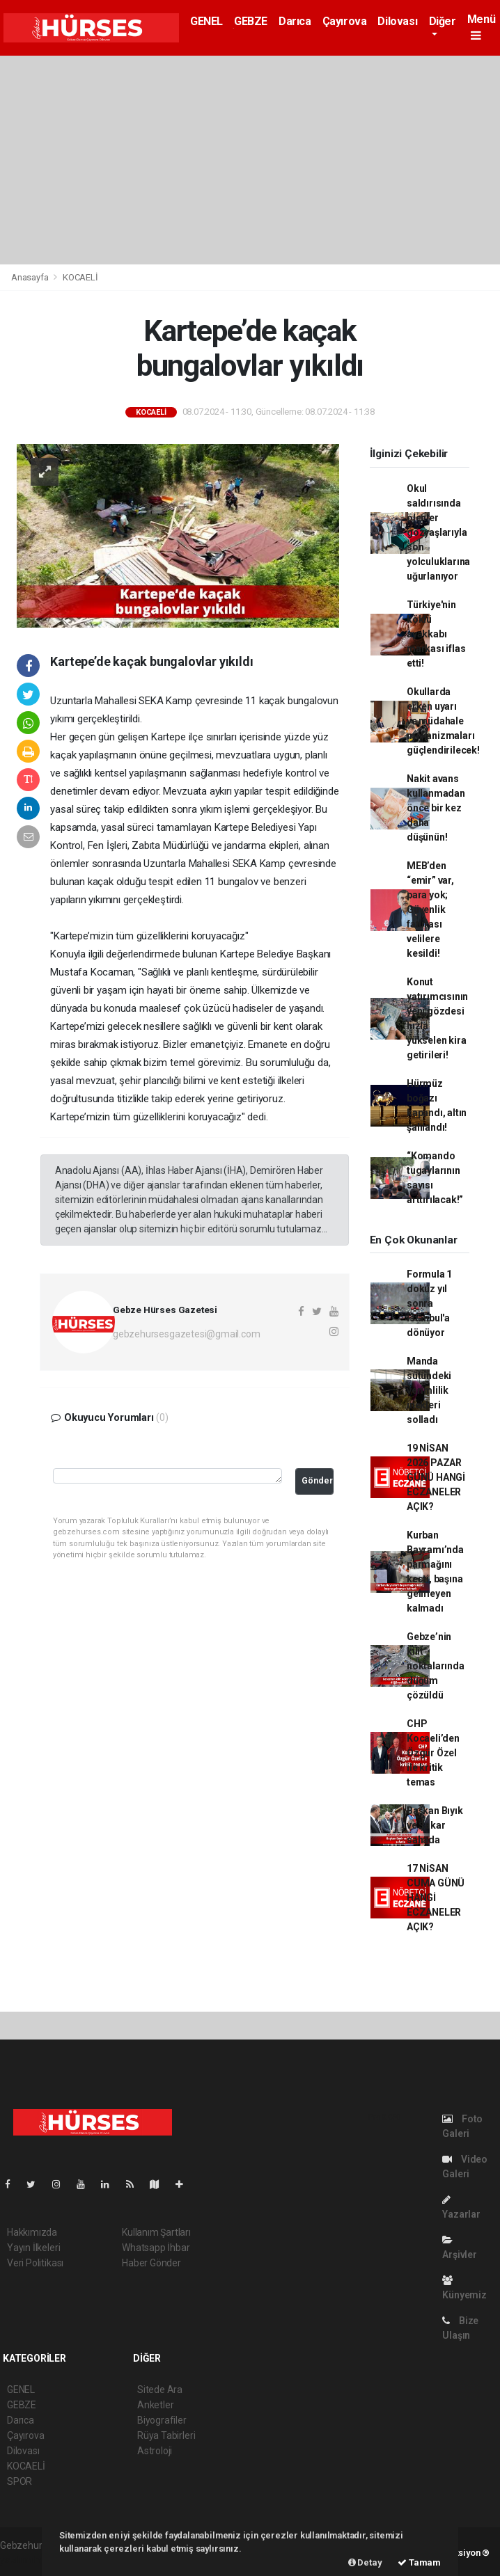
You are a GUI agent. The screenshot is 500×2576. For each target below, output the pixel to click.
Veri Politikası (35, 2262)
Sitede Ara (159, 2389)
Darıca (295, 21)
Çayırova (344, 21)
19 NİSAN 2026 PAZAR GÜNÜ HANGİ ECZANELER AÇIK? (436, 1477)
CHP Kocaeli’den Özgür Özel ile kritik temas (433, 1753)
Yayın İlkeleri (33, 2247)
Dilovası (397, 21)
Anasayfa (30, 277)
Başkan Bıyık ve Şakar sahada (435, 1825)
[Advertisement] (250, 160)
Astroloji (154, 2450)
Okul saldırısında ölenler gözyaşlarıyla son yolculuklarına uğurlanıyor (438, 532)
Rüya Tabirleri (166, 2435)
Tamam (419, 2562)
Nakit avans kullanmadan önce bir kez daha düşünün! (436, 808)
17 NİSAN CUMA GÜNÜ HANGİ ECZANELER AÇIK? (435, 1897)
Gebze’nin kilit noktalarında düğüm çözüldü (435, 1666)
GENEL (206, 21)
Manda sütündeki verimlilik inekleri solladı (429, 1390)
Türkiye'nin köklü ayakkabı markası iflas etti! (436, 634)
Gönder (317, 1480)
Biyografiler (162, 2420)
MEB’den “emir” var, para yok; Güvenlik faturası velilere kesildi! (430, 909)
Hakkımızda (32, 2232)
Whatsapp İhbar (155, 2247)
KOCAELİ (80, 277)
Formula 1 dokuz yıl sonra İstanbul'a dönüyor (429, 1303)
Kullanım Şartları (156, 2232)
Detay (365, 2562)
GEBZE (250, 21)
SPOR (19, 2481)
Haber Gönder (151, 2262)
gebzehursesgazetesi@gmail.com (186, 1333)
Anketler (155, 2404)
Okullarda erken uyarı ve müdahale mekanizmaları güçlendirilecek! (443, 721)
